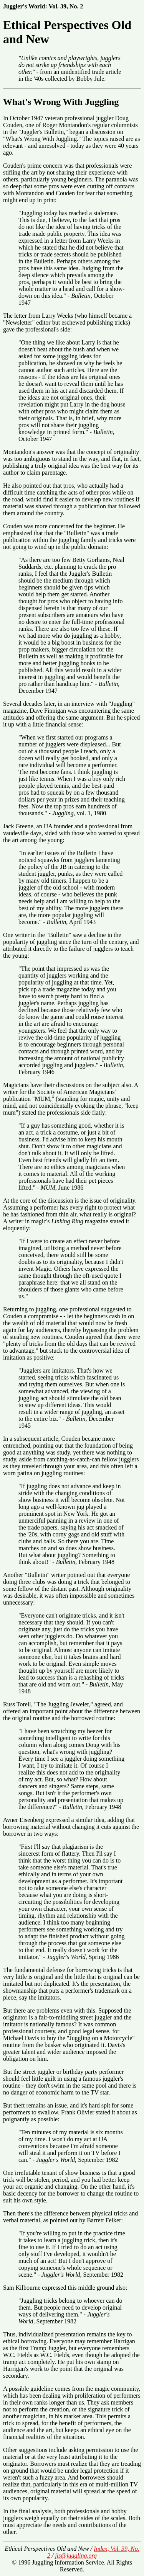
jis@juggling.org (76, 2555)
